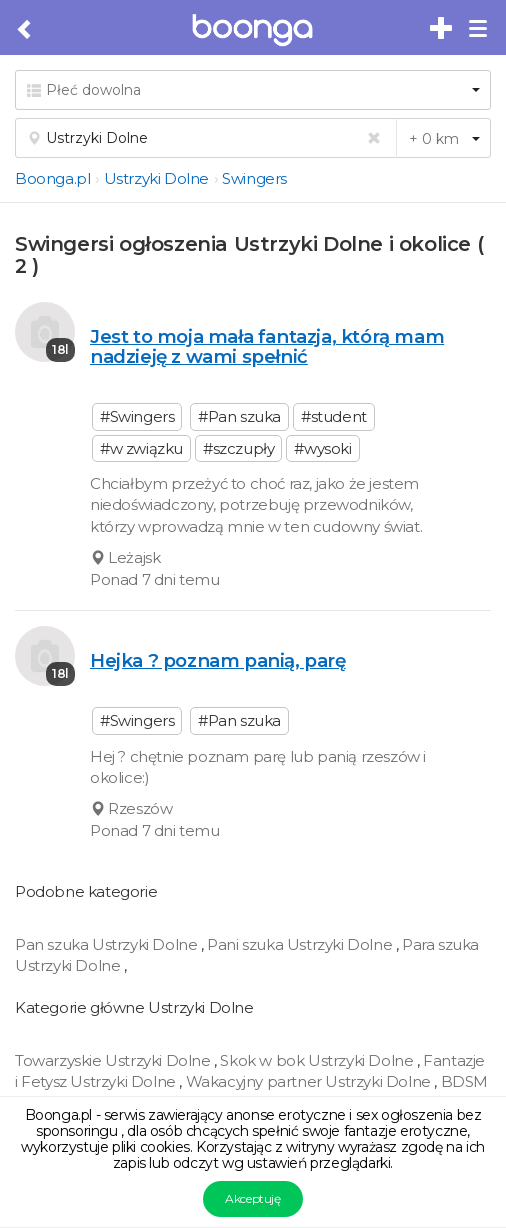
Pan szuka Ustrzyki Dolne (108, 944)
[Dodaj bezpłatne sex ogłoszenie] (442, 29)
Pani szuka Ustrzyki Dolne (301, 944)
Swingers (254, 178)
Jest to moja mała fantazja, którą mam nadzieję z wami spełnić (267, 346)
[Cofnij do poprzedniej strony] (25, 30)
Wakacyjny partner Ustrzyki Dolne (310, 1081)
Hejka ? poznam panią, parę (218, 660)
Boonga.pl (52, 178)
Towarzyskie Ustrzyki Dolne (114, 1060)
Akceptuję (252, 1198)
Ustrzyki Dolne (156, 178)
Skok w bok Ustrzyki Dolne (318, 1060)
